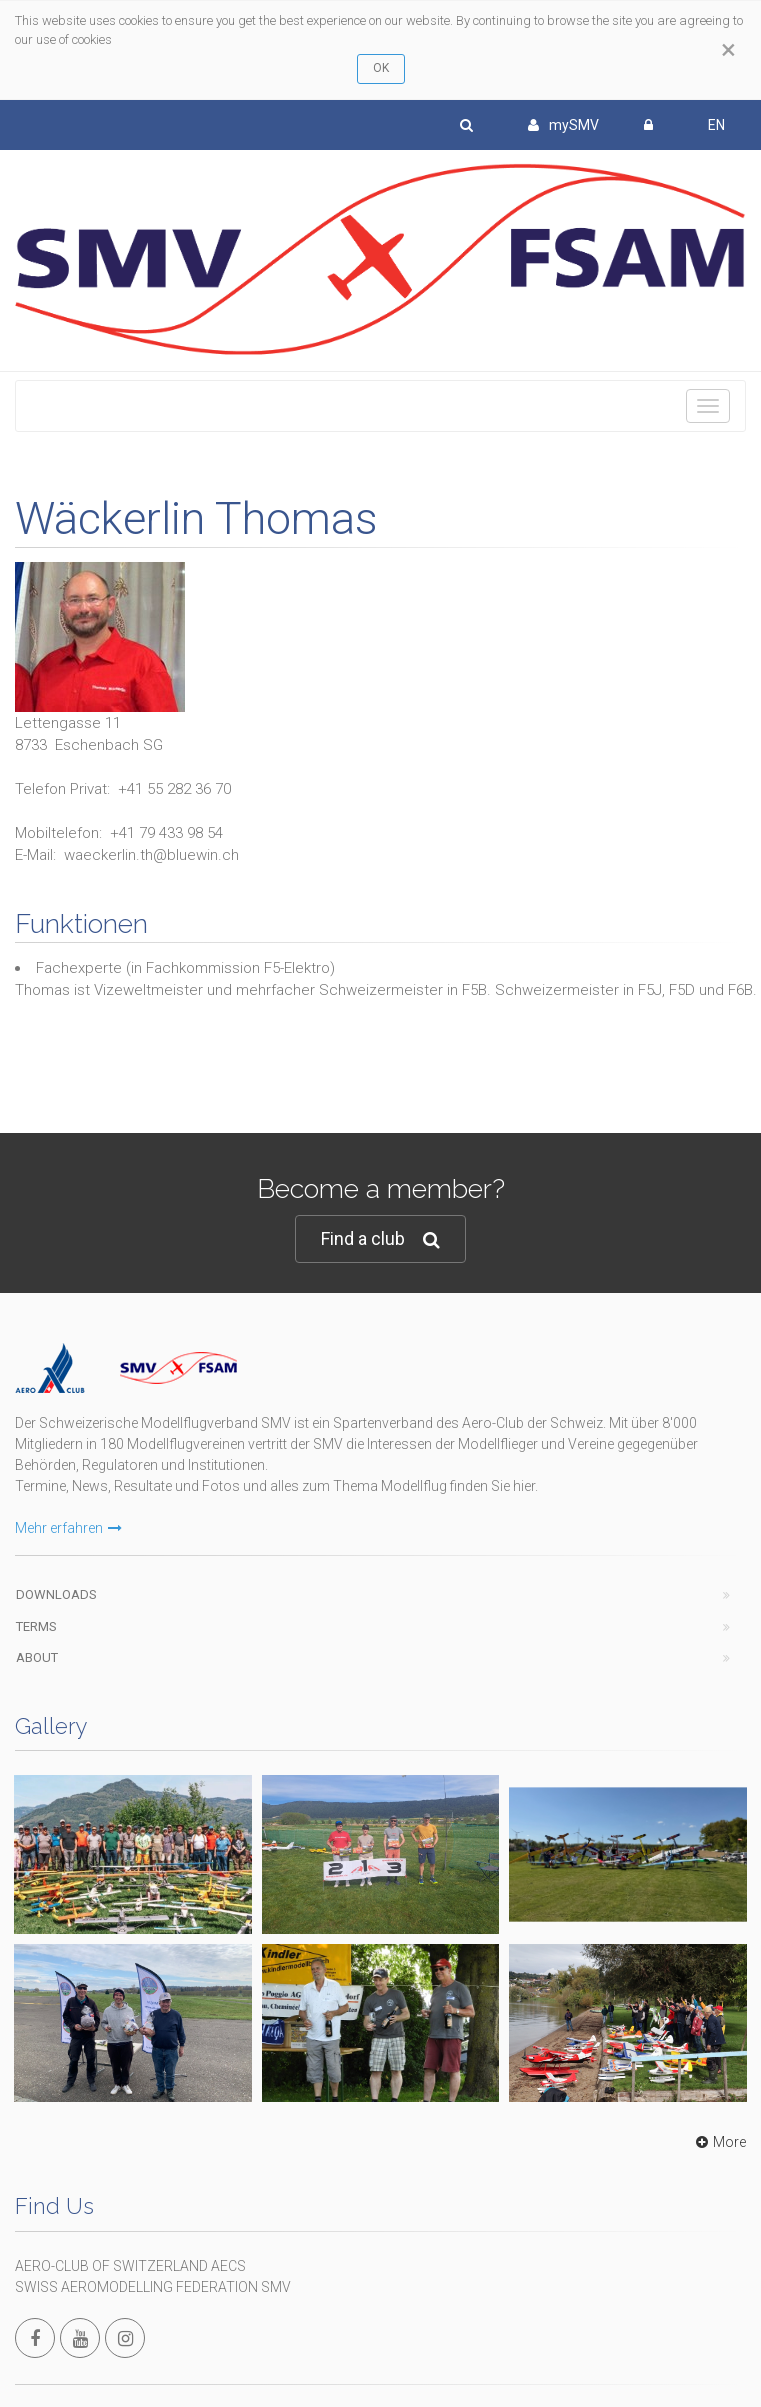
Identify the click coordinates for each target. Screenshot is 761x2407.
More (718, 2142)
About (37, 1657)
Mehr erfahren (68, 1528)
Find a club (380, 1239)
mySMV (563, 125)
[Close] (728, 50)
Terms (36, 1626)
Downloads (56, 1594)
